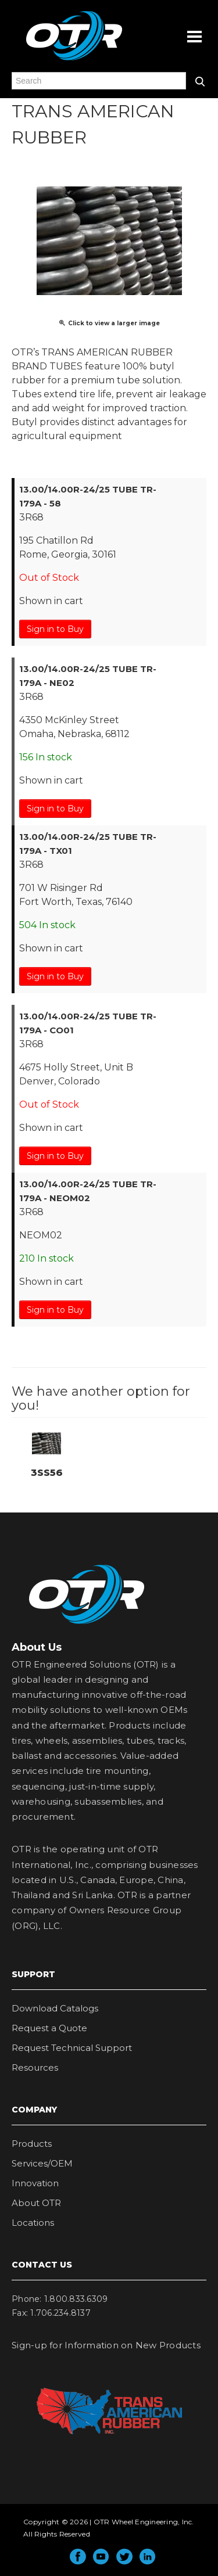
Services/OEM (42, 2163)
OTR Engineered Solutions (74, 59)
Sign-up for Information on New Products (106, 2345)
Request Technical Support (72, 2047)
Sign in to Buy (55, 629)
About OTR (36, 2202)
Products (32, 2143)
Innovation (35, 2183)
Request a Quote (49, 2028)
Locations (33, 2222)
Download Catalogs (55, 2008)
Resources (35, 2067)
